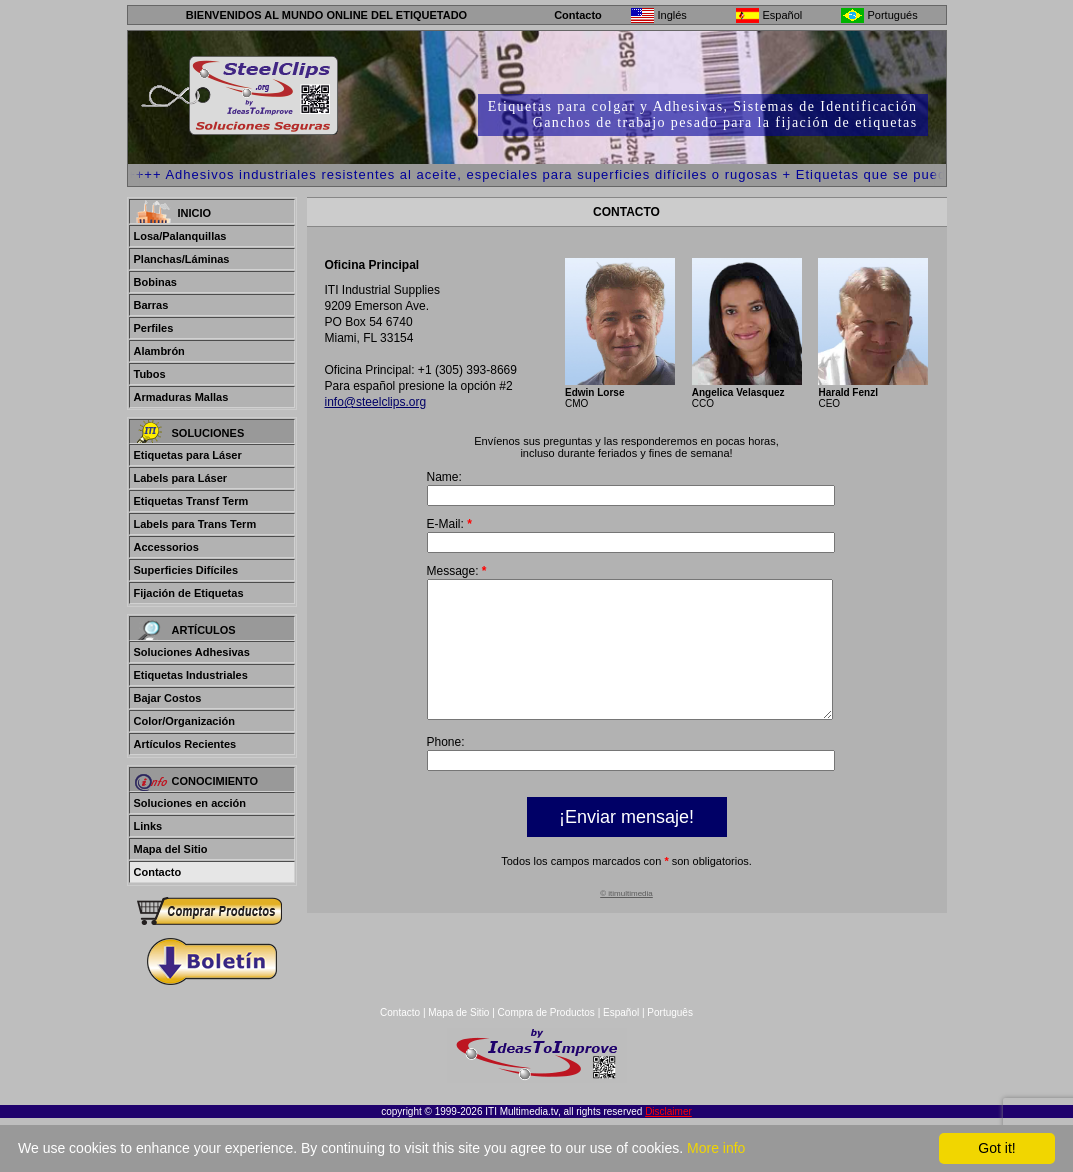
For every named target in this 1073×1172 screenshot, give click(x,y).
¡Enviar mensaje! (626, 844)
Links (148, 826)
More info (716, 1148)
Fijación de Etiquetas (189, 593)
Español (621, 1012)
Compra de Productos (546, 1012)
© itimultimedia (626, 920)
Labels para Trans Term (195, 524)
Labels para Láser (181, 478)
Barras (151, 305)
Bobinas (155, 282)
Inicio (195, 213)
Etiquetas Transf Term (191, 501)
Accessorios (166, 547)
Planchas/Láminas (182, 259)
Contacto (578, 15)
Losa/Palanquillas (180, 236)
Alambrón (159, 351)
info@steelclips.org (376, 402)
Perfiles (154, 328)
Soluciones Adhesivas (192, 652)
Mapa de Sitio (460, 1012)
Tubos (150, 374)
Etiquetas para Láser (188, 455)
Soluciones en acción (190, 803)
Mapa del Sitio (171, 849)
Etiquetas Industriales (191, 675)
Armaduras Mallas (181, 397)
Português (670, 1012)
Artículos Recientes (185, 744)
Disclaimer (668, 1111)
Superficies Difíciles (186, 570)
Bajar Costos (168, 698)
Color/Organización (184, 721)
